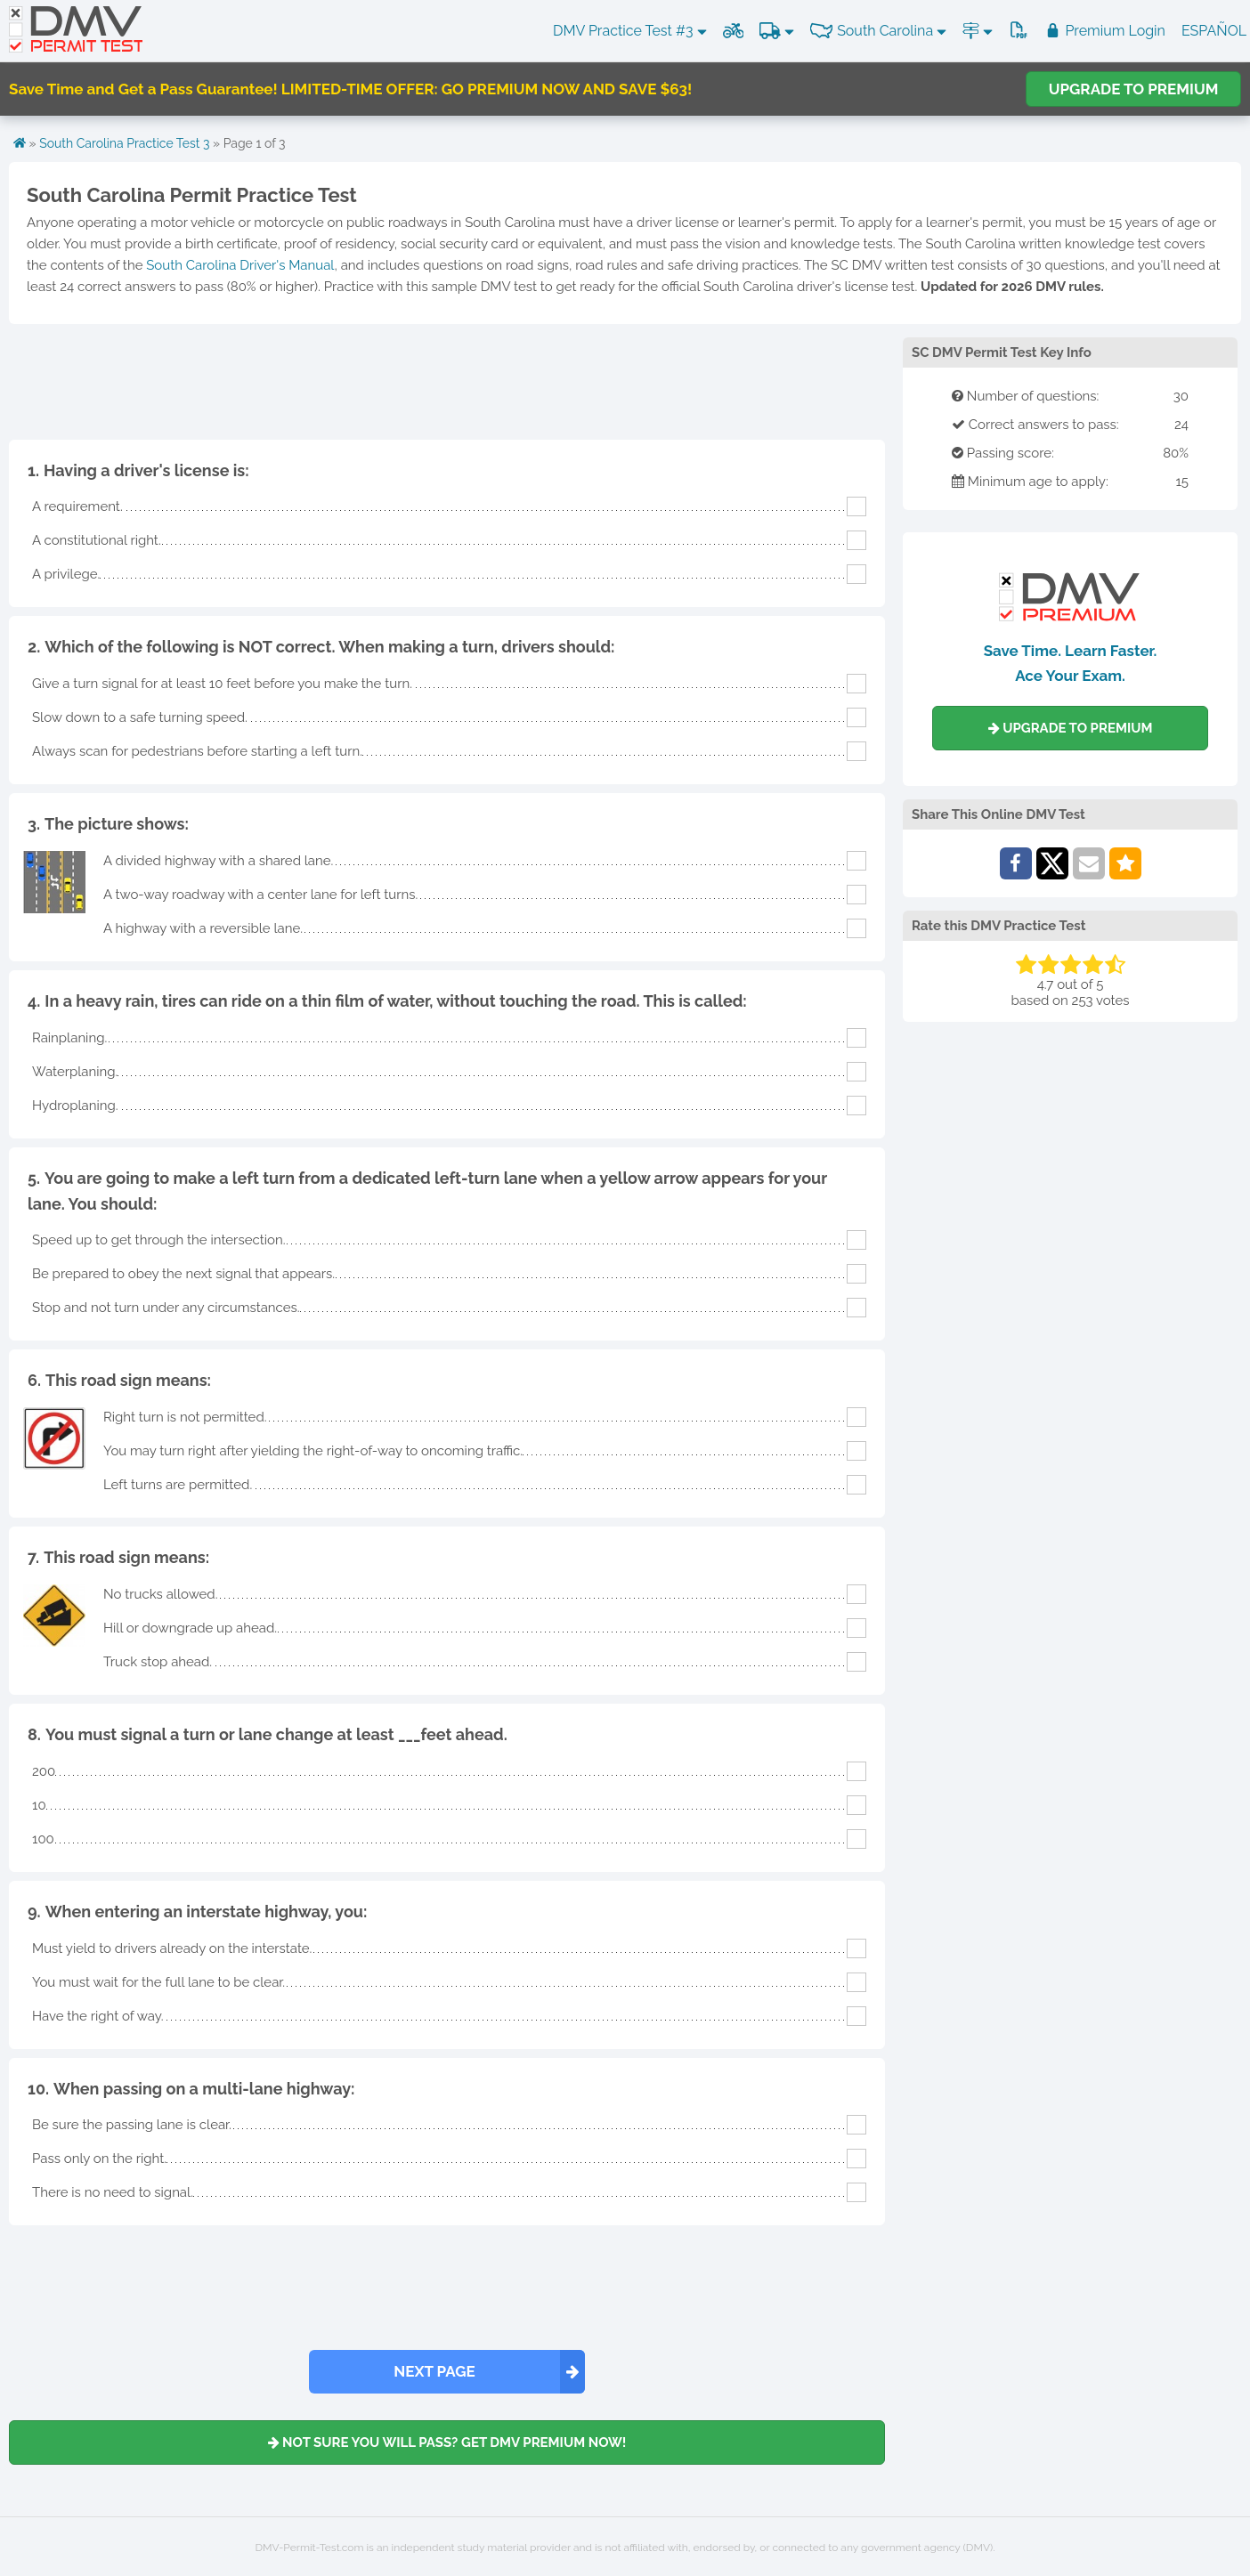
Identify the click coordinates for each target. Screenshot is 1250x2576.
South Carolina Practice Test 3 (124, 143)
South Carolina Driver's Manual (240, 265)
